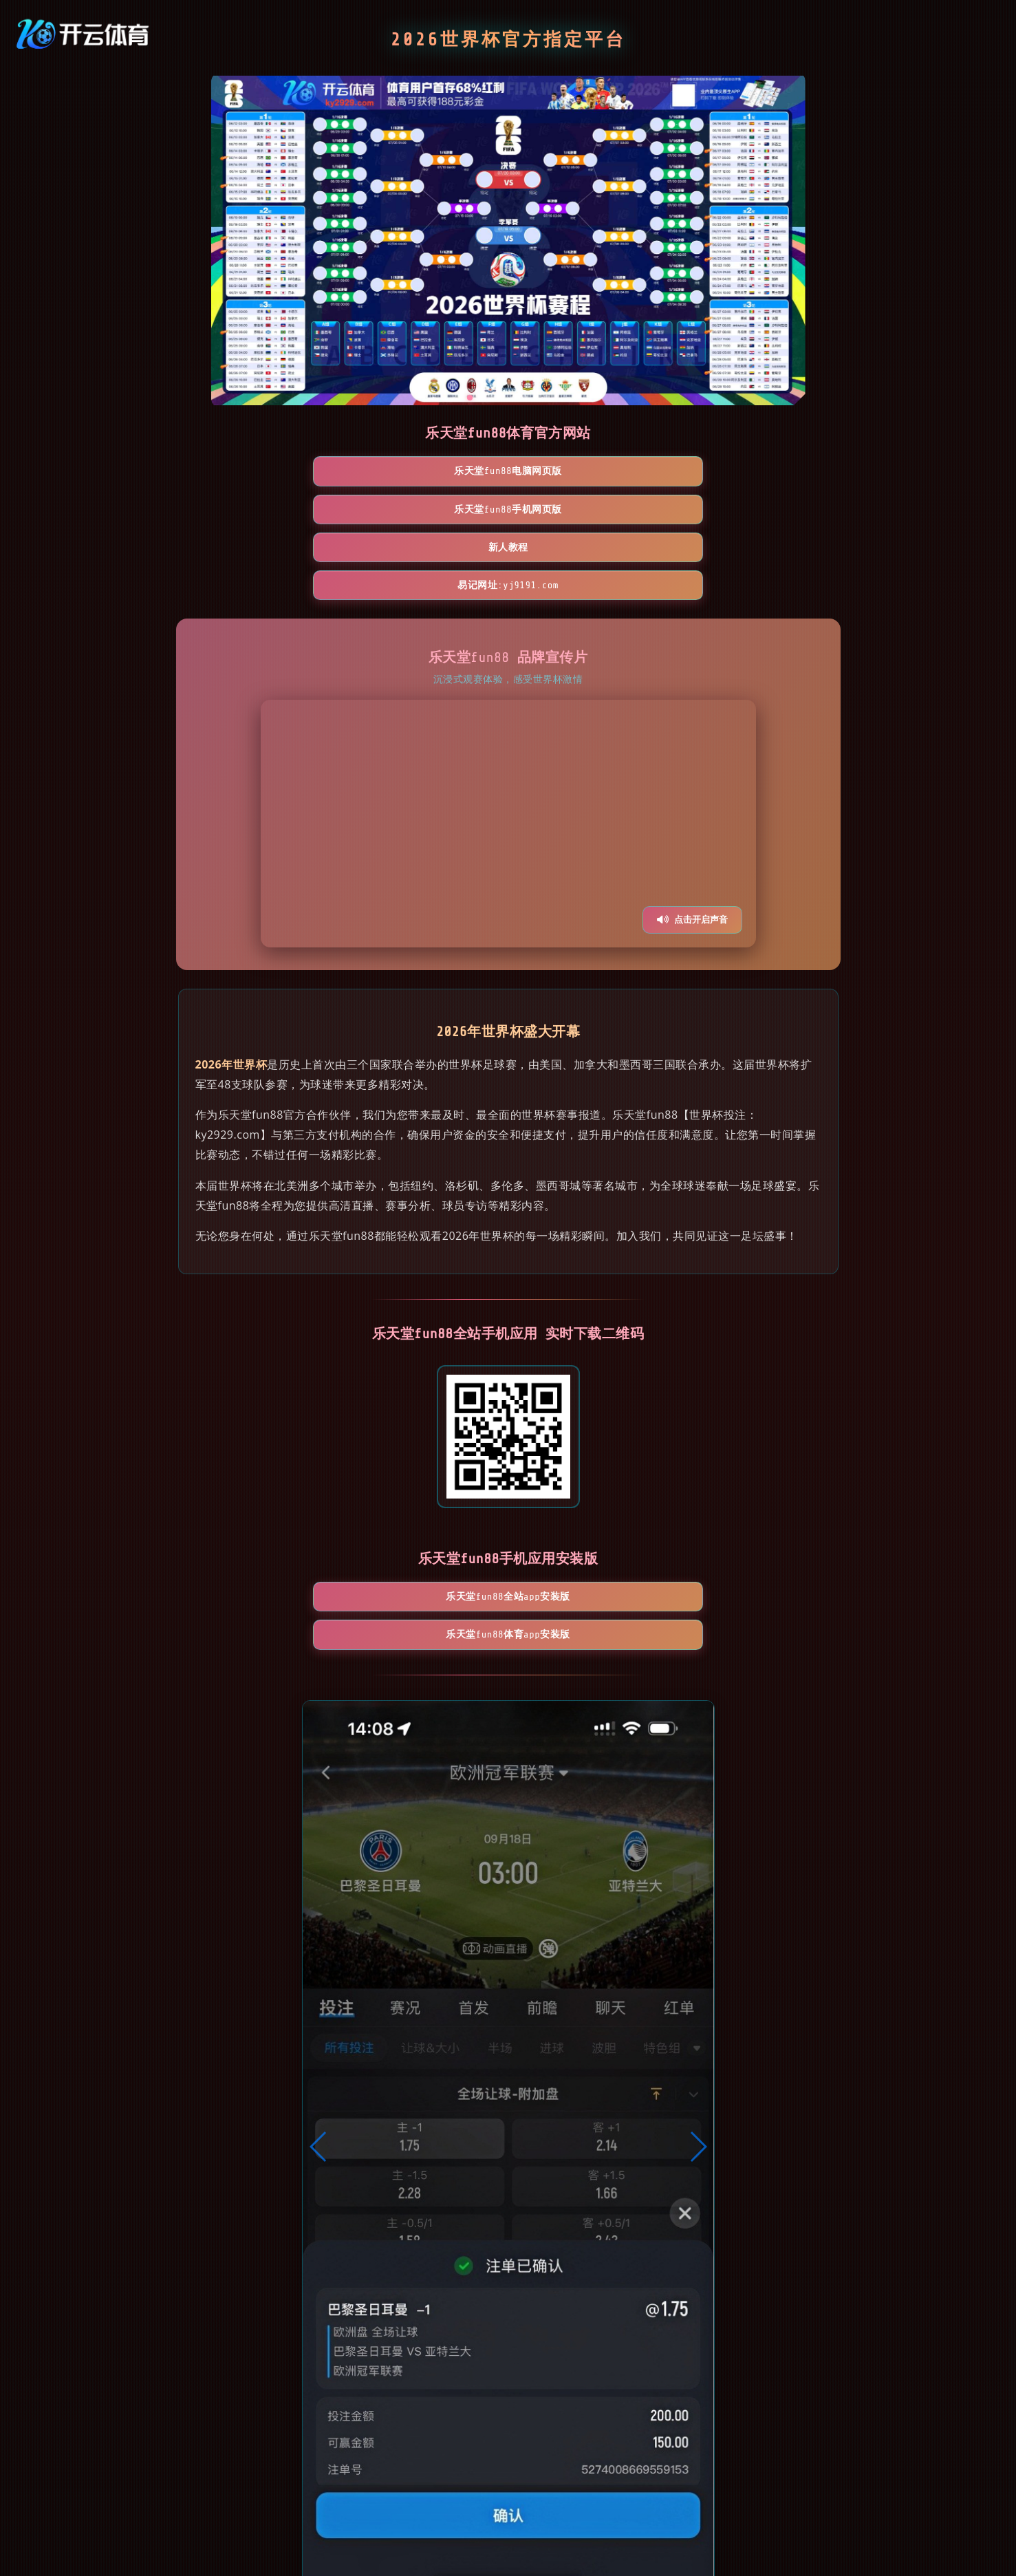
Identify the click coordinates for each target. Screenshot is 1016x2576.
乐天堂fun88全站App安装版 (428, 1491)
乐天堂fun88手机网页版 (428, 471)
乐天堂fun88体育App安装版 (588, 1491)
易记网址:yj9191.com (747, 471)
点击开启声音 (692, 807)
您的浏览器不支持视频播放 (508, 711)
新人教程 (588, 471)
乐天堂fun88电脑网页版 (268, 471)
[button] (319, 2010)
